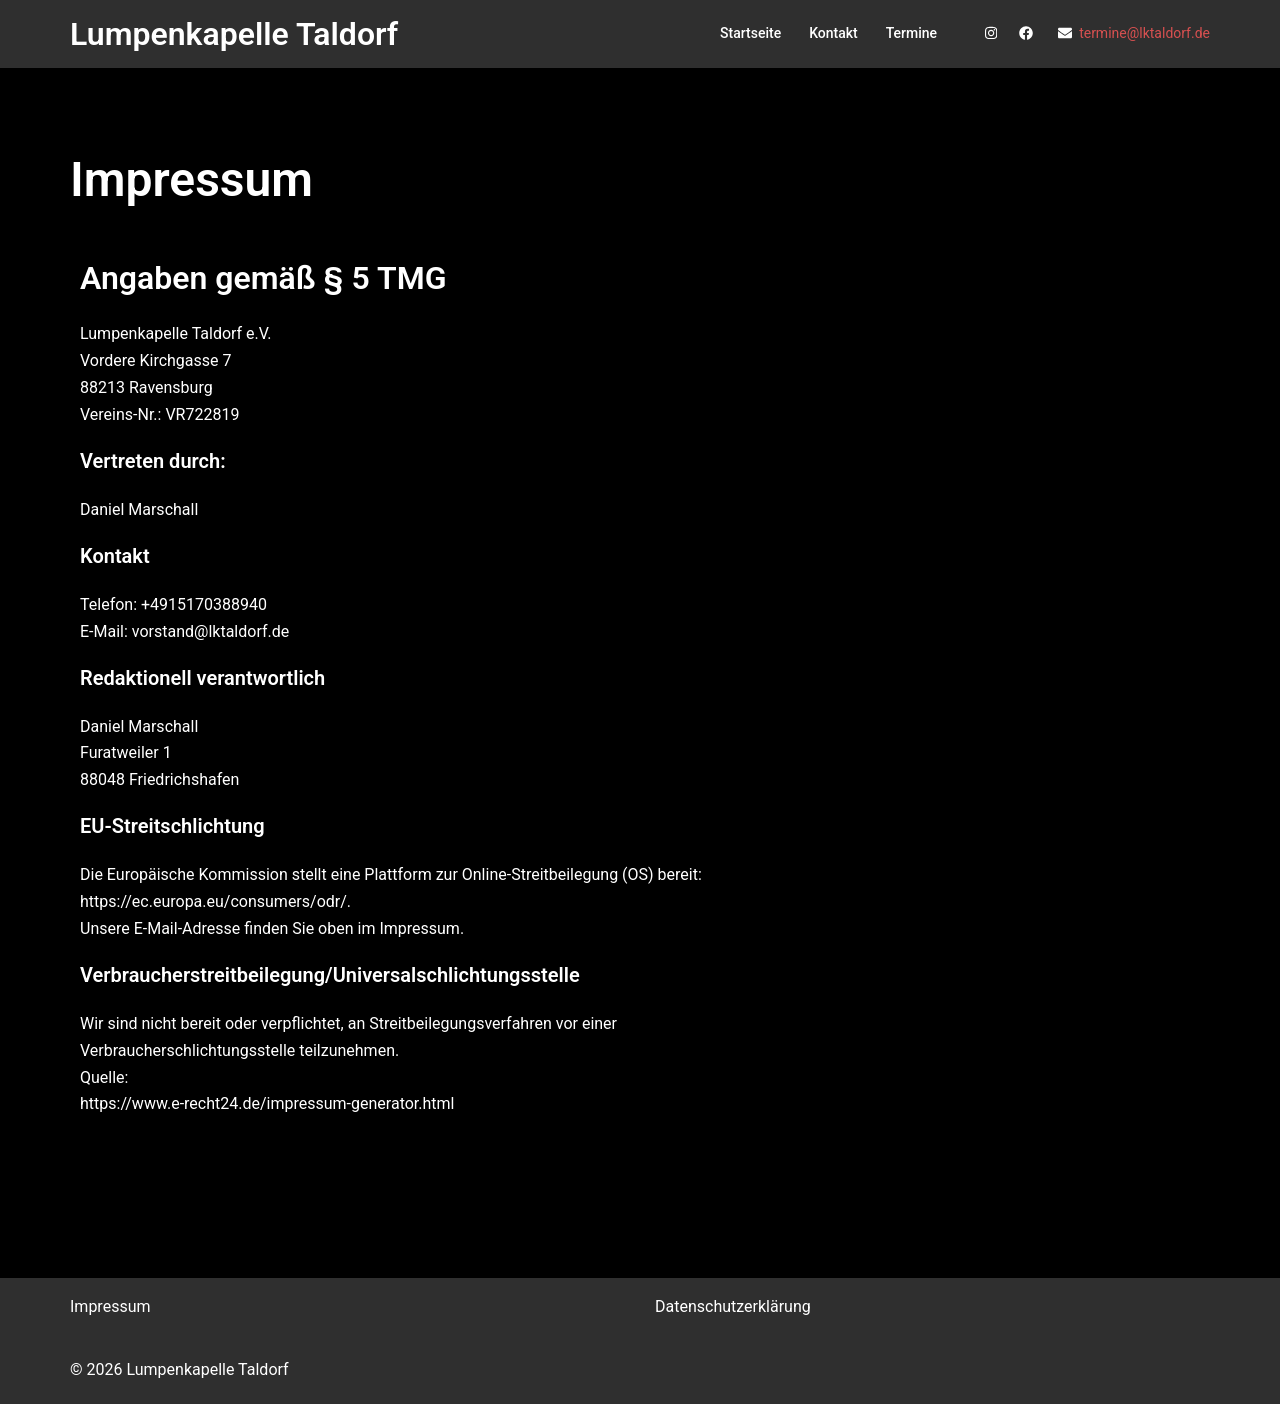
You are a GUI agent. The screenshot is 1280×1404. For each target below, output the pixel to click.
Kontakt (833, 33)
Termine (911, 33)
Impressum (110, 1306)
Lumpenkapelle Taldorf (234, 34)
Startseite (750, 33)
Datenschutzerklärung (733, 1306)
